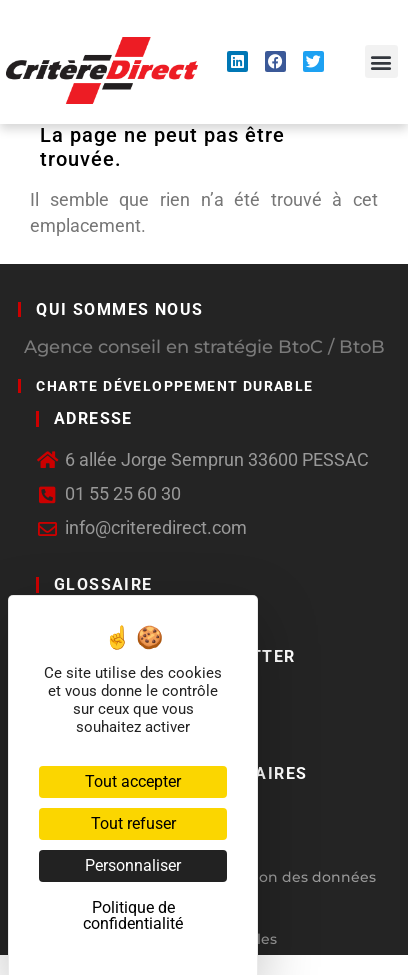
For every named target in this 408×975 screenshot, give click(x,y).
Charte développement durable (174, 386)
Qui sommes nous (119, 309)
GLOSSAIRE (103, 584)
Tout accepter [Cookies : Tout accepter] (133, 781)
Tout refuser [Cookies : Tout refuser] (133, 823)
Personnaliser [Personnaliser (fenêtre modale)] (133, 865)
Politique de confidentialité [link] (133, 915)
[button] (381, 61)
